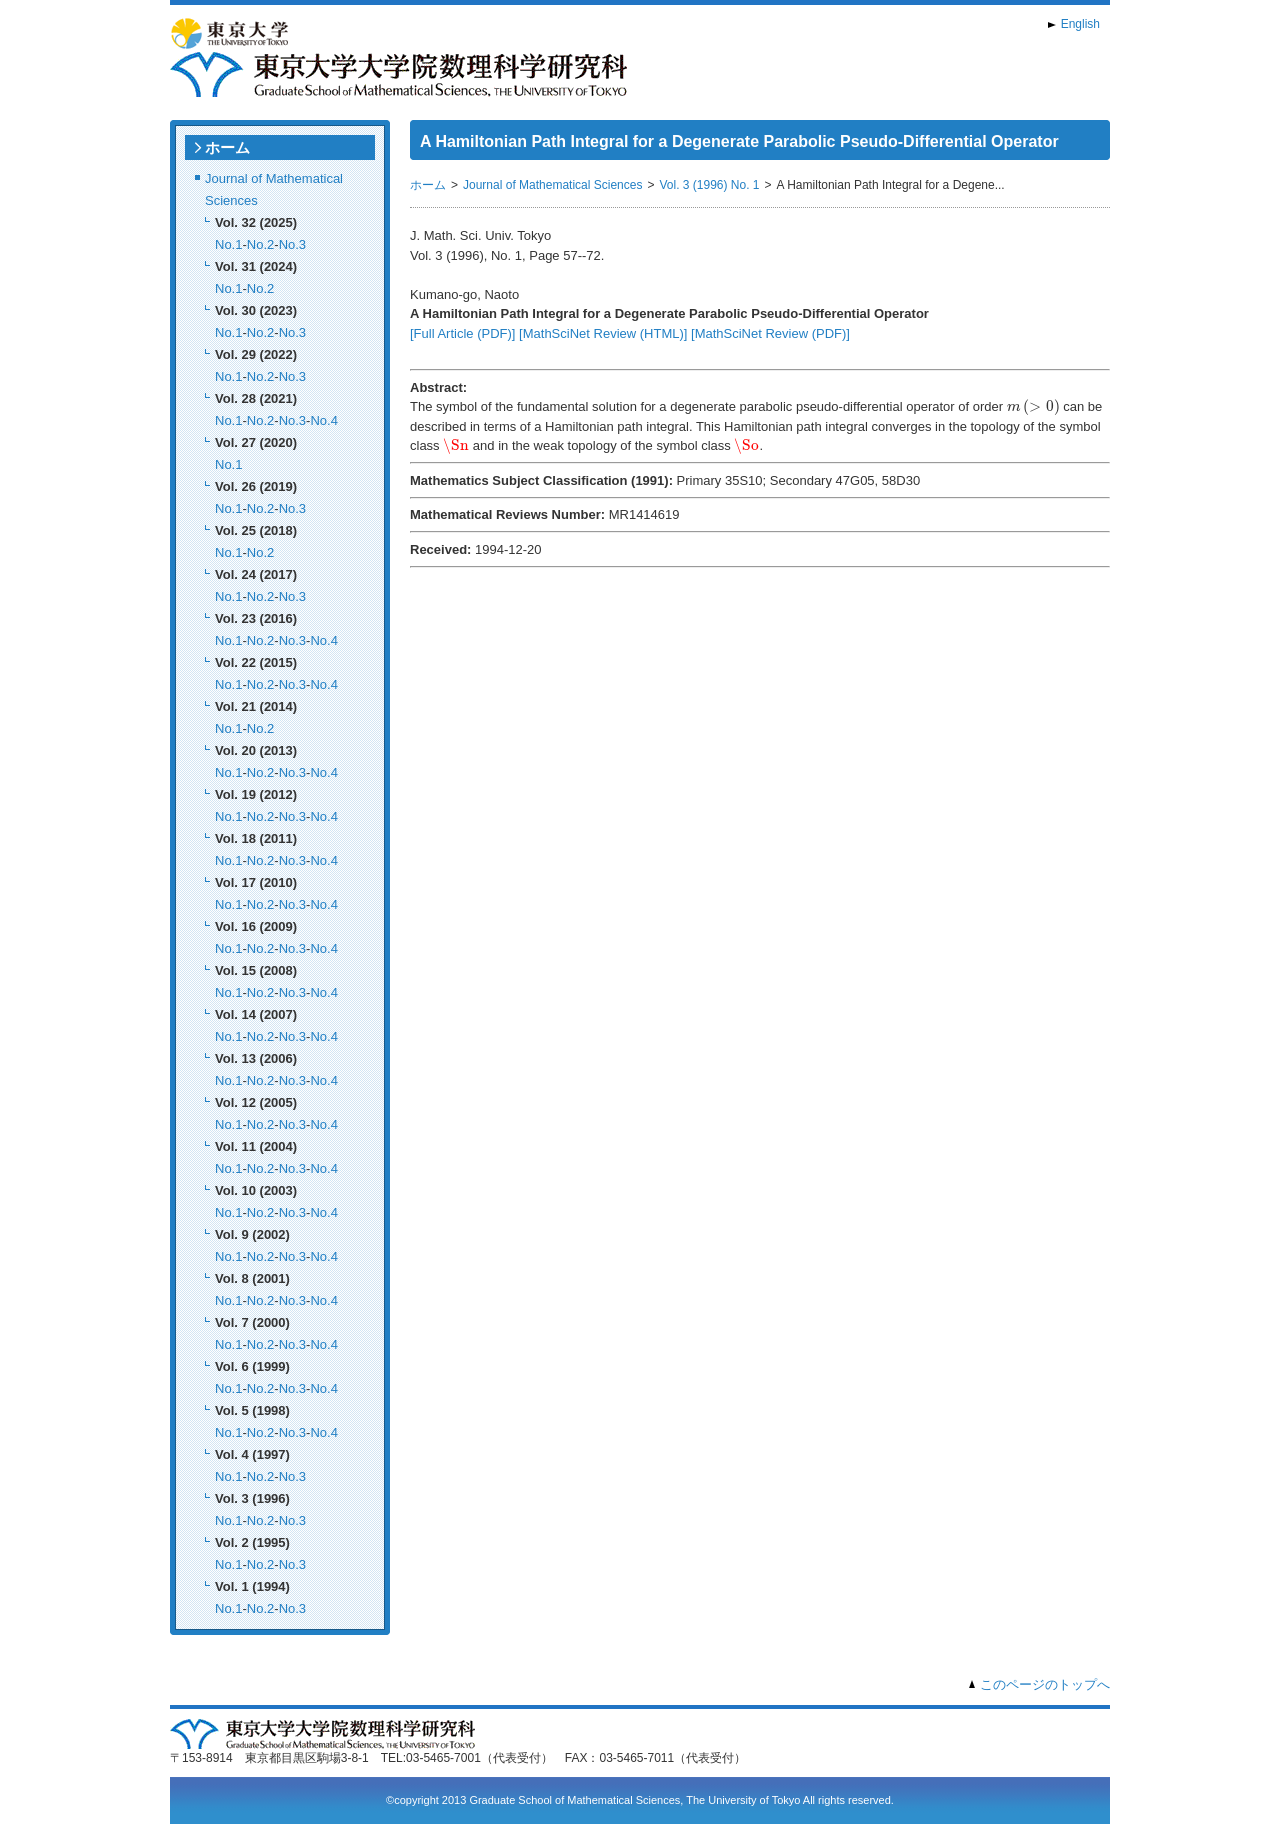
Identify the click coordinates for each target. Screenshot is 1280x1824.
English (1080, 24)
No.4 (323, 420)
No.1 (228, 244)
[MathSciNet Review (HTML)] (603, 333)
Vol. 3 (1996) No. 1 (709, 185)
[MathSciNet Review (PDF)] (770, 333)
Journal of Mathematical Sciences (552, 185)
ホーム (227, 147)
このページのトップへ (1045, 1684)
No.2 (260, 244)
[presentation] (1033, 407)
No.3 (292, 244)
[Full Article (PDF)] (462, 333)
